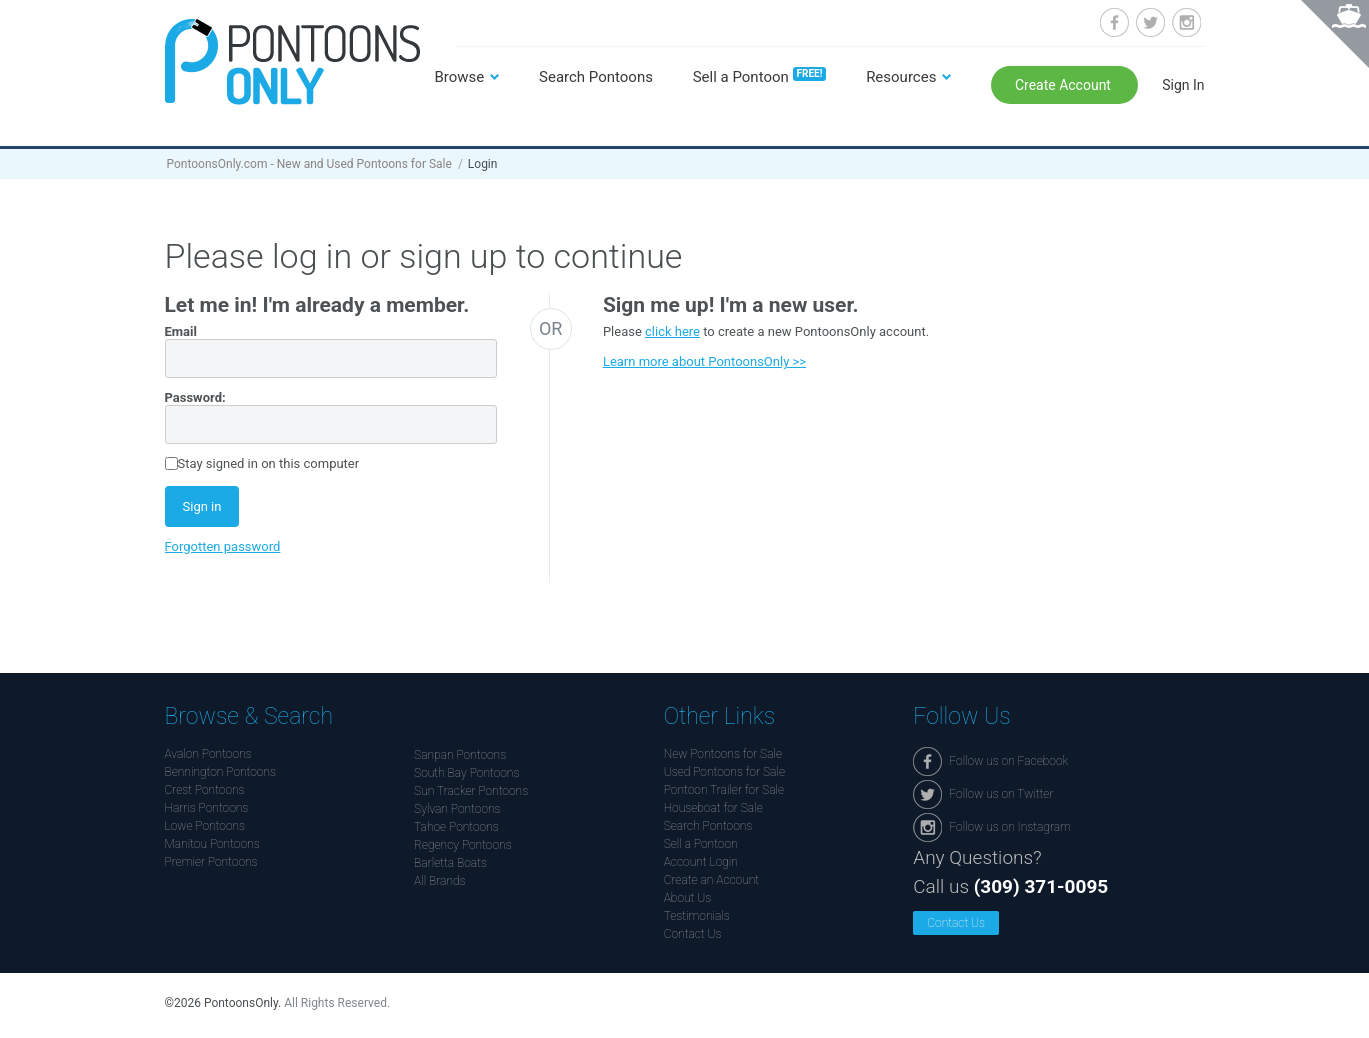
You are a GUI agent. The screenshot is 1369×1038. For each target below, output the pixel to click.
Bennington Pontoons (221, 772)
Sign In (1183, 85)
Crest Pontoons (205, 790)
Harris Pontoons (207, 808)
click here (672, 331)
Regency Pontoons (463, 845)
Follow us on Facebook (1114, 22)
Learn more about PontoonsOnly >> (704, 361)
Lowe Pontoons (205, 826)
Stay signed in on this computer (269, 463)
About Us (688, 898)
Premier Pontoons (211, 862)
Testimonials (697, 916)
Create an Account (711, 880)
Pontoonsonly (292, 61)
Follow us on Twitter (1150, 22)
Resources (901, 77)
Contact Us (693, 934)
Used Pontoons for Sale (724, 772)
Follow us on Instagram (1186, 22)
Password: (195, 397)
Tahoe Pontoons (456, 827)
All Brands (439, 881)
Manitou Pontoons (212, 844)
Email (181, 331)
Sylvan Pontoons (457, 809)
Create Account (1065, 85)
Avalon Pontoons (208, 754)
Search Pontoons (596, 77)
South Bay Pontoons (466, 773)
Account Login (701, 862)
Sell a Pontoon (760, 77)
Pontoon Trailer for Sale (724, 790)
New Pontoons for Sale (723, 754)
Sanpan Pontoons (460, 755)
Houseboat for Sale (713, 808)
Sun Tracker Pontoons (471, 791)
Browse (460, 77)
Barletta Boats (450, 863)
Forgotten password (223, 546)
